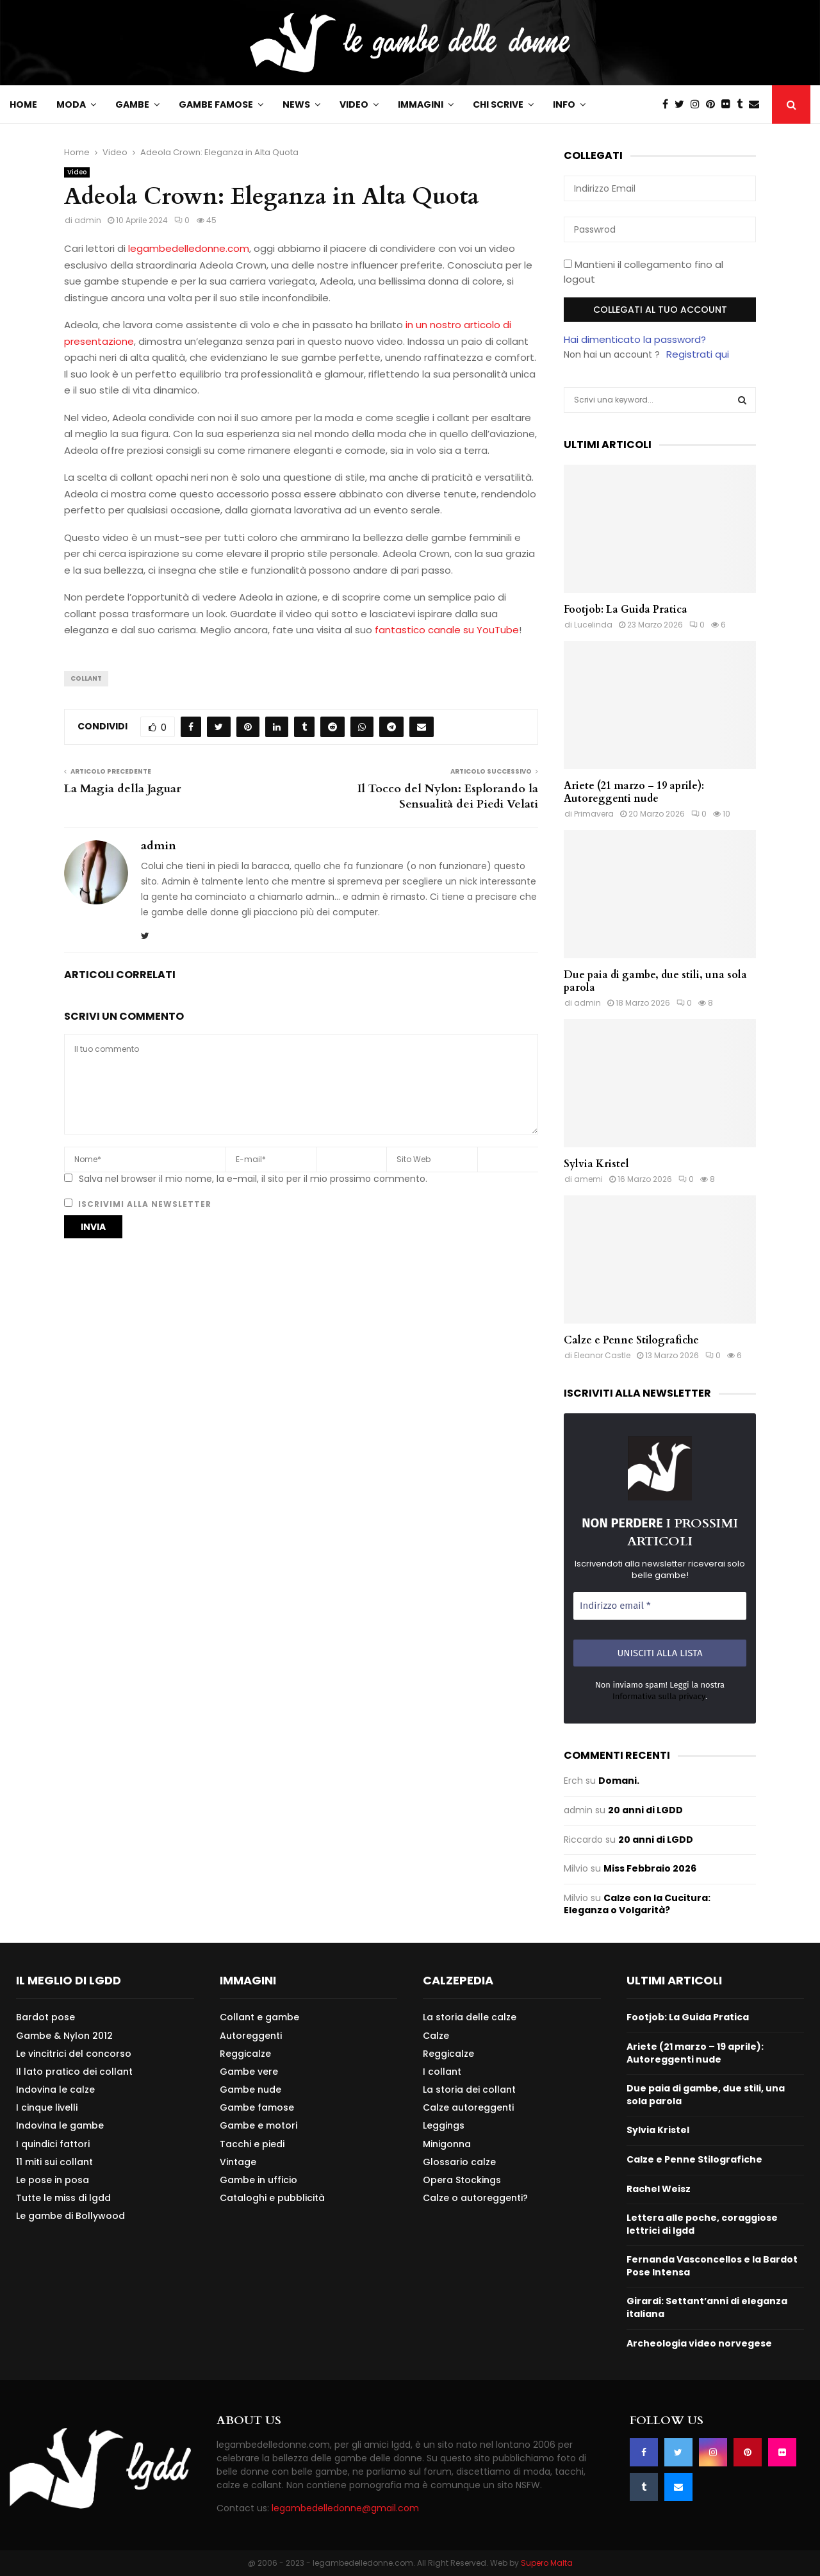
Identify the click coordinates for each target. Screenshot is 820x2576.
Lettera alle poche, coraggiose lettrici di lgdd (702, 2224)
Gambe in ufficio (258, 2179)
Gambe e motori (258, 2125)
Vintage (238, 2162)
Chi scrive (498, 104)
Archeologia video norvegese (699, 2343)
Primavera (594, 813)
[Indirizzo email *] (659, 1606)
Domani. (618, 1780)
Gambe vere (249, 2071)
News (296, 104)
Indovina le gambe (60, 2125)
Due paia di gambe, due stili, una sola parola (655, 981)
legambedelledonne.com (188, 248)
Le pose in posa (52, 2179)
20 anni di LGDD (645, 1810)
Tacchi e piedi (252, 2144)
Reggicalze (245, 2053)
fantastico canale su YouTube (447, 629)
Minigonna (447, 2144)
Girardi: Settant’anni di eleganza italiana (707, 2307)
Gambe (132, 104)
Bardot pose (45, 2017)
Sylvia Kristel (596, 1164)
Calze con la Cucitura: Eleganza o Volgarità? (637, 1904)
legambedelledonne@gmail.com (345, 2508)
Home (23, 104)
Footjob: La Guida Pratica (625, 609)
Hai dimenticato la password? (635, 339)
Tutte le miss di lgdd (63, 2197)
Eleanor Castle (602, 1355)
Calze (436, 2035)
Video (354, 104)
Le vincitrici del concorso (73, 2053)
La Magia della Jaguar (122, 789)
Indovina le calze (55, 2089)
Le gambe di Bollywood (70, 2215)
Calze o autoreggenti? (475, 2197)
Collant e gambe (259, 2017)
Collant (86, 678)
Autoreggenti (251, 2035)
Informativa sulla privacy (658, 1696)
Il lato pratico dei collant (74, 2071)
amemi (588, 1179)
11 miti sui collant (54, 2162)
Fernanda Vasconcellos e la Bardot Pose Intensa (712, 2266)
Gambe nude (250, 2089)
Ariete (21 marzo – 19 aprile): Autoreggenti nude (634, 792)
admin (87, 220)
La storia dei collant (469, 2089)
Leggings (443, 2125)
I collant (442, 2071)
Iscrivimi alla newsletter (137, 1204)
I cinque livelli (47, 2107)
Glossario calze (459, 2162)
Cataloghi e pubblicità (272, 2197)
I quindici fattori (53, 2144)
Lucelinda (593, 624)
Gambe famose (216, 104)
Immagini (420, 104)
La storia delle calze (469, 2017)
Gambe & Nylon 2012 (64, 2035)
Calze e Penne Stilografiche (631, 1340)
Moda (71, 104)
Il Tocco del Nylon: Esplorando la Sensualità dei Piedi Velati (447, 796)
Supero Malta (547, 2562)
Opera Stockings (462, 2179)
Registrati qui (697, 354)
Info (564, 104)
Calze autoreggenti (468, 2107)
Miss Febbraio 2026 (649, 1868)
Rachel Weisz (659, 2188)
